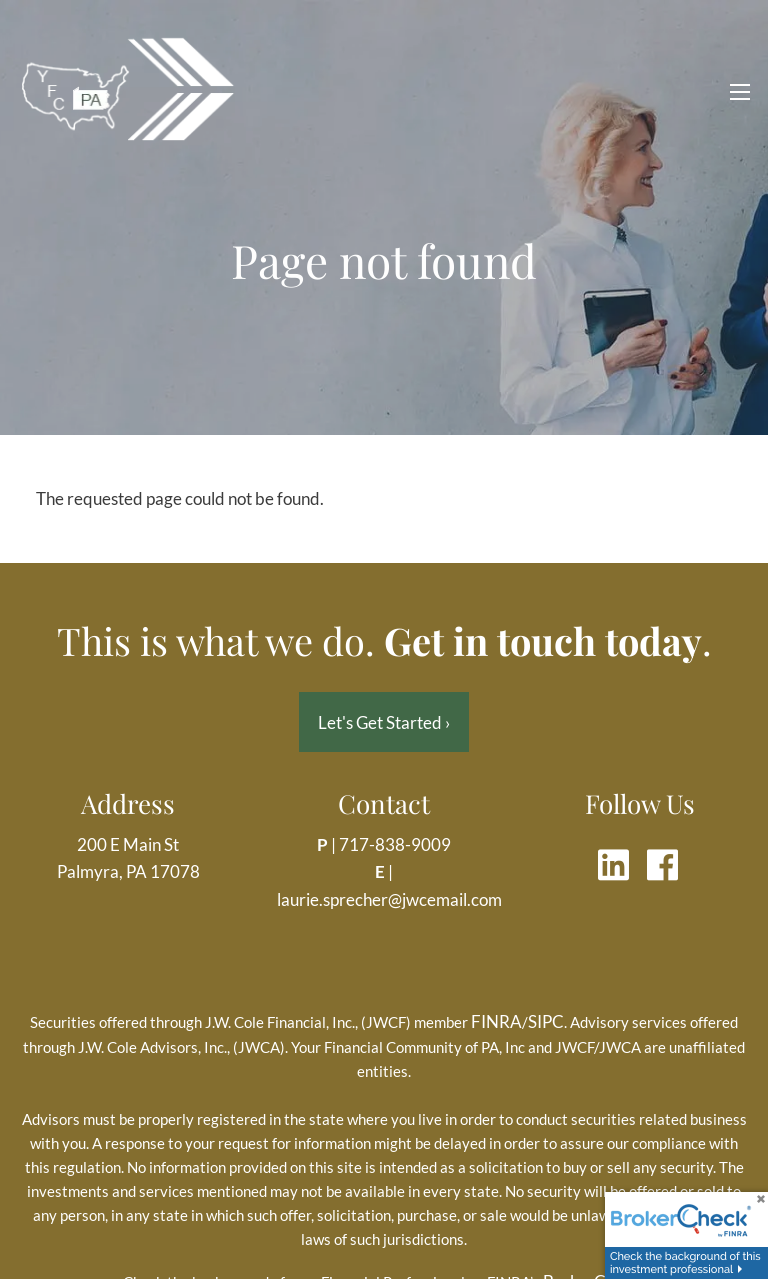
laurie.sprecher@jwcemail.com (389, 899)
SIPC (546, 1022)
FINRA (496, 1022)
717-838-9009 (395, 845)
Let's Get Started (384, 722)
